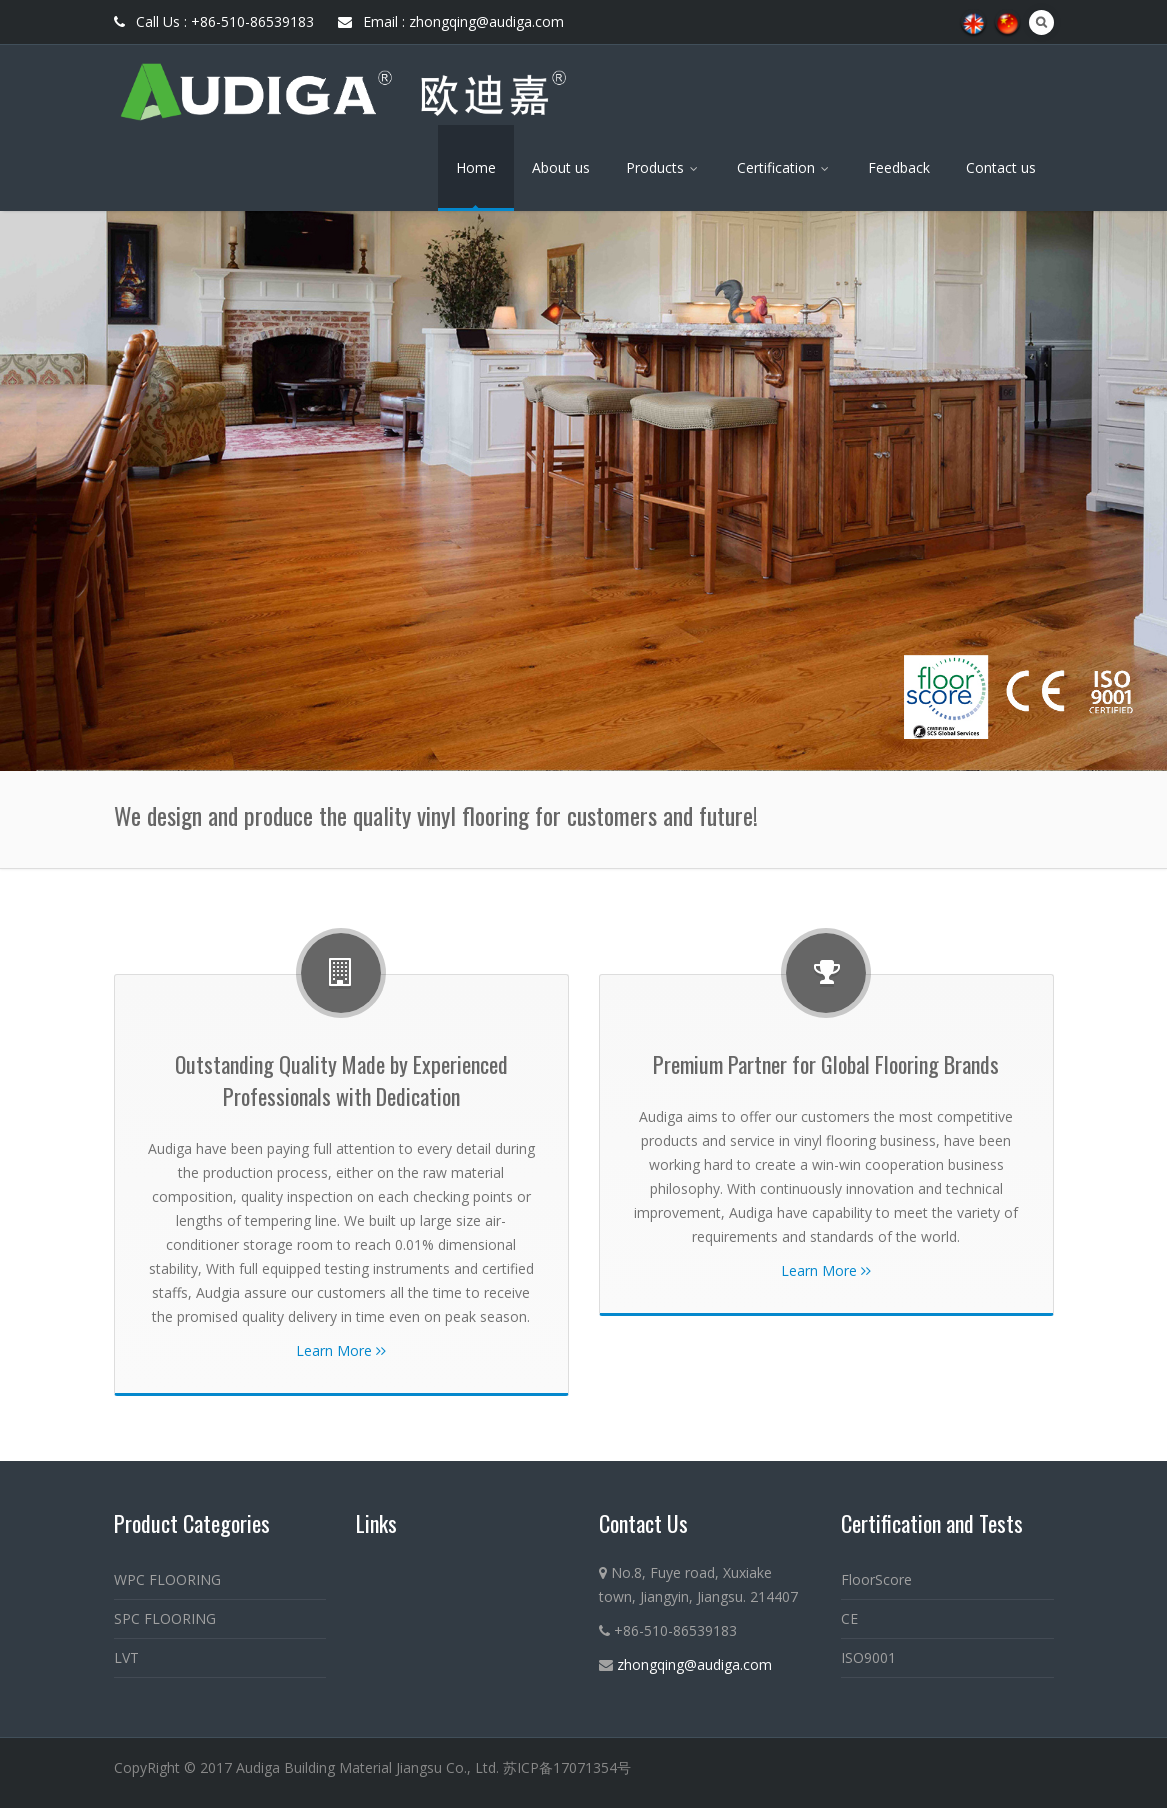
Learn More (341, 1350)
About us (561, 167)
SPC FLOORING (165, 1618)
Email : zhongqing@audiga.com (451, 21)
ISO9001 (868, 1657)
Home (476, 167)
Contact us (1001, 167)
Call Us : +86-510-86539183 (214, 21)
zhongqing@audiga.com (694, 1664)
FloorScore (876, 1579)
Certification (784, 167)
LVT (126, 1657)
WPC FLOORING (167, 1579)
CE (849, 1618)
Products (663, 167)
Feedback (899, 167)
